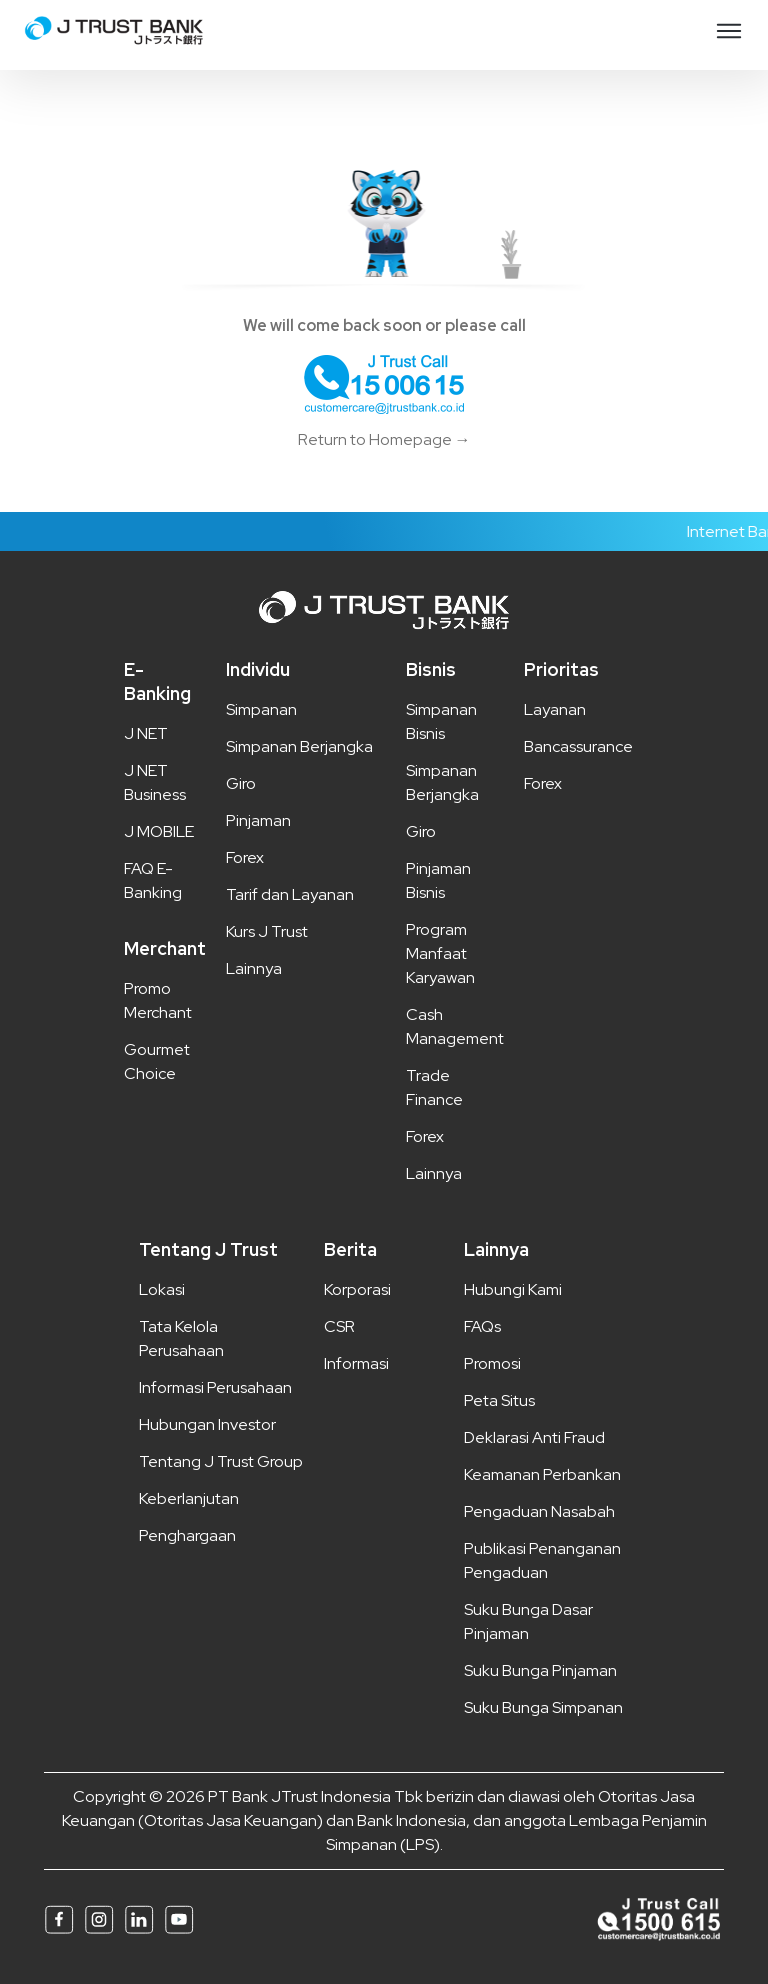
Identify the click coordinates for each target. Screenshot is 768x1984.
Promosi (492, 1363)
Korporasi (357, 1289)
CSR (339, 1326)
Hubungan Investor (207, 1424)
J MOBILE (159, 831)
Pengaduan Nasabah (539, 1511)
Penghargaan (187, 1535)
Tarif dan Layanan (290, 894)
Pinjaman (258, 820)
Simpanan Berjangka (299, 746)
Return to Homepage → (384, 439)
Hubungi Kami (513, 1289)
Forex (245, 857)
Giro (241, 783)
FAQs (482, 1326)
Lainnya (254, 968)
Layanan (555, 709)
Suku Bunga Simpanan (543, 1707)
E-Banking (157, 681)
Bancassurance (578, 746)
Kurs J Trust (267, 931)
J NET (146, 733)
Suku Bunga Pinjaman (540, 1670)
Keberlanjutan (189, 1498)
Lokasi (162, 1289)
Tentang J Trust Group (221, 1461)
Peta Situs (499, 1400)
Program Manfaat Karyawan (440, 953)
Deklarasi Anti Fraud (534, 1437)
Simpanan (261, 709)
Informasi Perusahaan (215, 1387)
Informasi (356, 1363)
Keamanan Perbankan (542, 1474)
